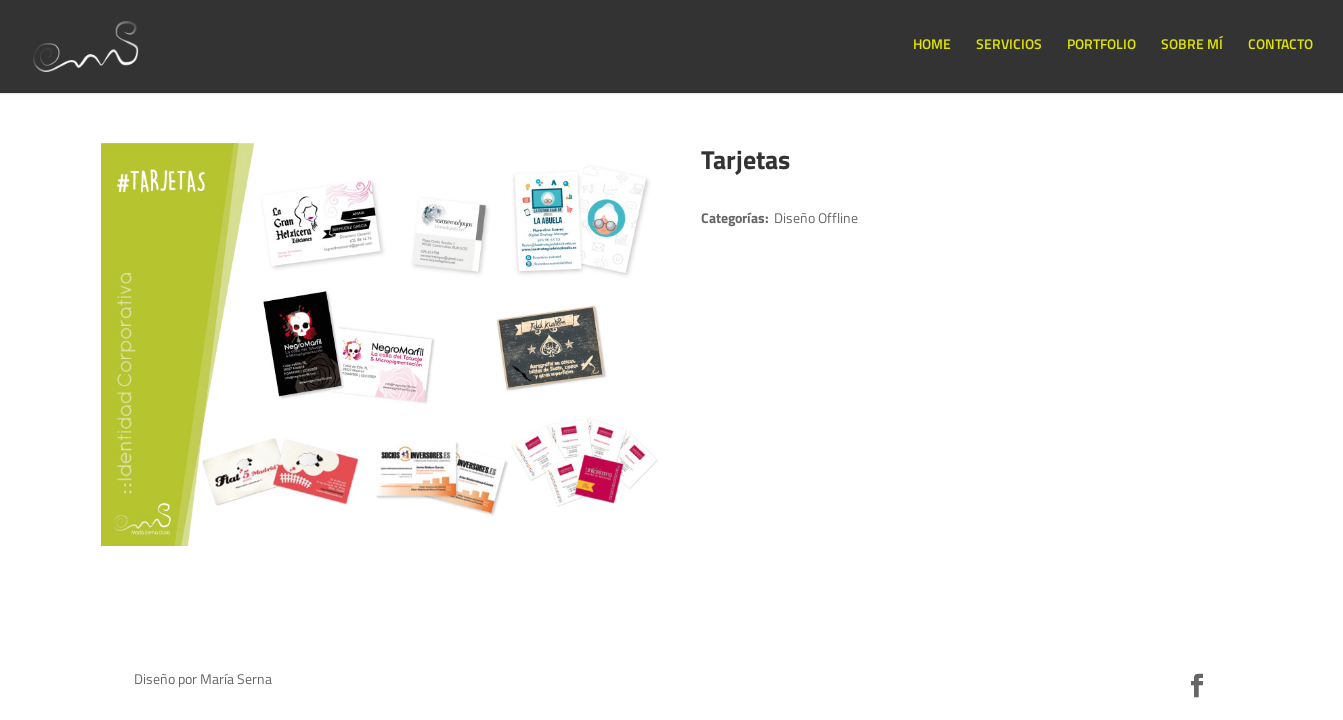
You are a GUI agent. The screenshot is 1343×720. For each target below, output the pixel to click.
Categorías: (735, 217)
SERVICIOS (1009, 43)
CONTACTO (1280, 43)
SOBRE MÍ (1192, 43)
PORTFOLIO (1101, 43)
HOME (932, 43)
